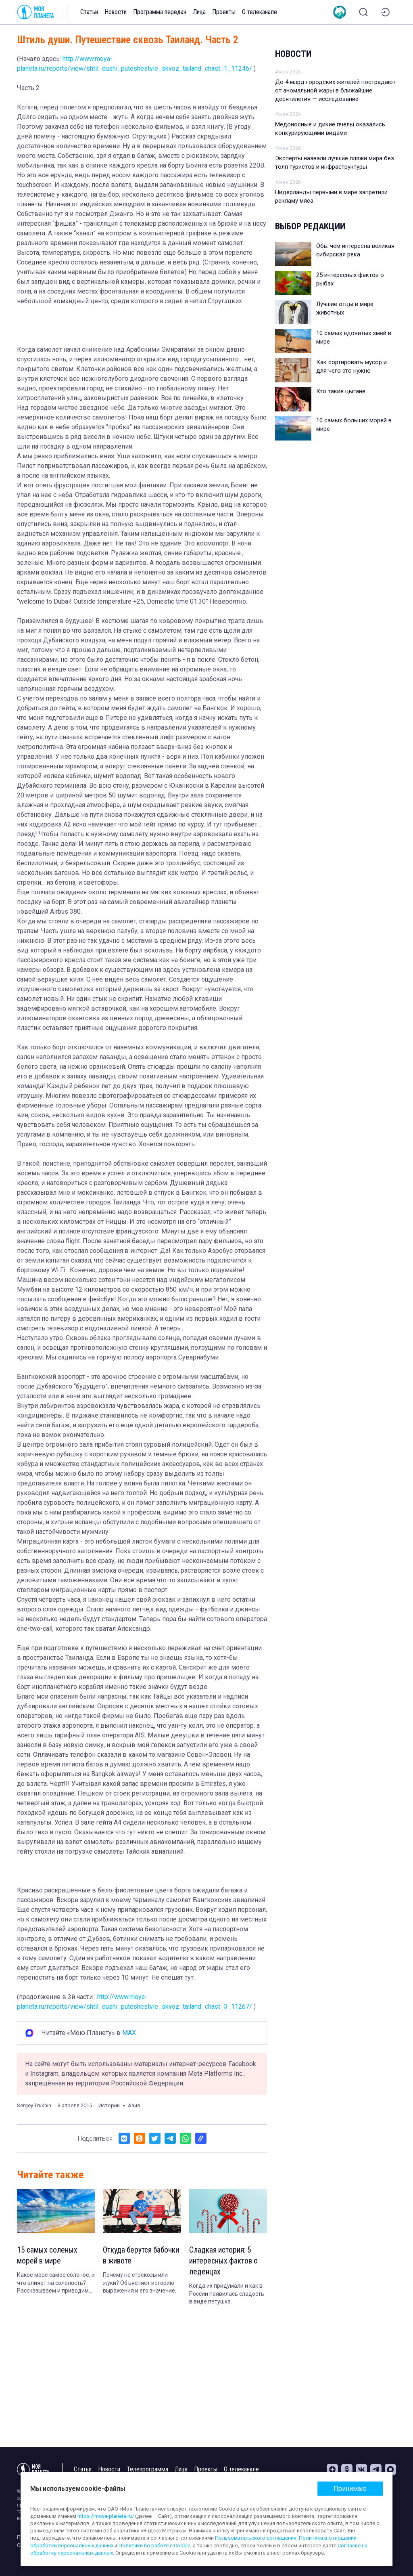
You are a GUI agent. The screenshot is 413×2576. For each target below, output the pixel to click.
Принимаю (350, 2488)
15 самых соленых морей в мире (47, 2255)
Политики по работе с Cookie (154, 2545)
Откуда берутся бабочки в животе (132, 2255)
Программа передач (159, 12)
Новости (115, 12)
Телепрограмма (147, 2469)
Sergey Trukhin (34, 2105)
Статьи (89, 12)
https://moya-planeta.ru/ (105, 2516)
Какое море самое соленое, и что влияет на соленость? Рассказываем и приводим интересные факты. (56, 2284)
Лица (199, 12)
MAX (129, 2033)
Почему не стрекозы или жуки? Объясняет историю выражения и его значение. (139, 2283)
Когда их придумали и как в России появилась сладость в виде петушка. (226, 2295)
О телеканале (259, 12)
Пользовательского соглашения (255, 2538)
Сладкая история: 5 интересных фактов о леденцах (224, 2261)
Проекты (224, 12)
